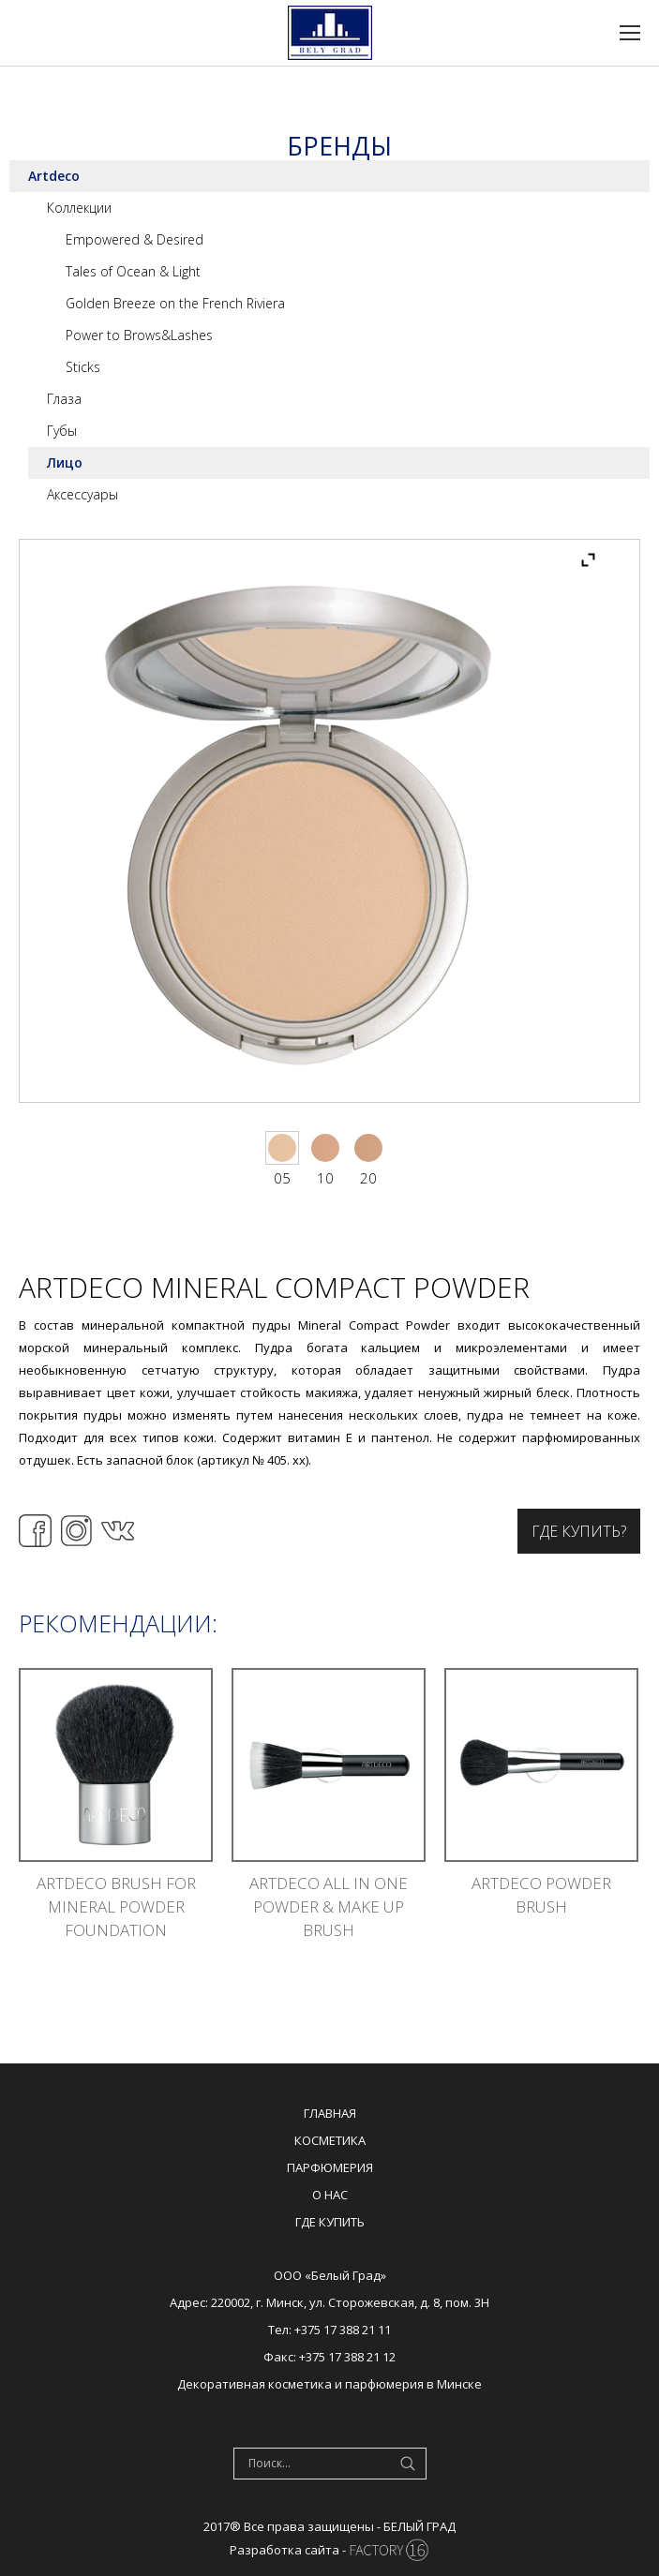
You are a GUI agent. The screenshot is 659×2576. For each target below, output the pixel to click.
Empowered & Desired (134, 239)
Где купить (330, 2221)
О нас (330, 2194)
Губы (62, 430)
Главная (330, 2113)
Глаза (64, 399)
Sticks (83, 367)
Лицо (64, 462)
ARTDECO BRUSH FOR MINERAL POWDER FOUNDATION (116, 1906)
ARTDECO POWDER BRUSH (541, 1894)
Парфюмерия (330, 2167)
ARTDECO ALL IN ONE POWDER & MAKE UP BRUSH (328, 1906)
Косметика (330, 2140)
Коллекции (79, 207)
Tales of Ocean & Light (133, 271)
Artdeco (54, 176)
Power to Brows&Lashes (139, 335)
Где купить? (579, 1531)
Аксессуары (82, 494)
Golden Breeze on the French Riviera (175, 303)
